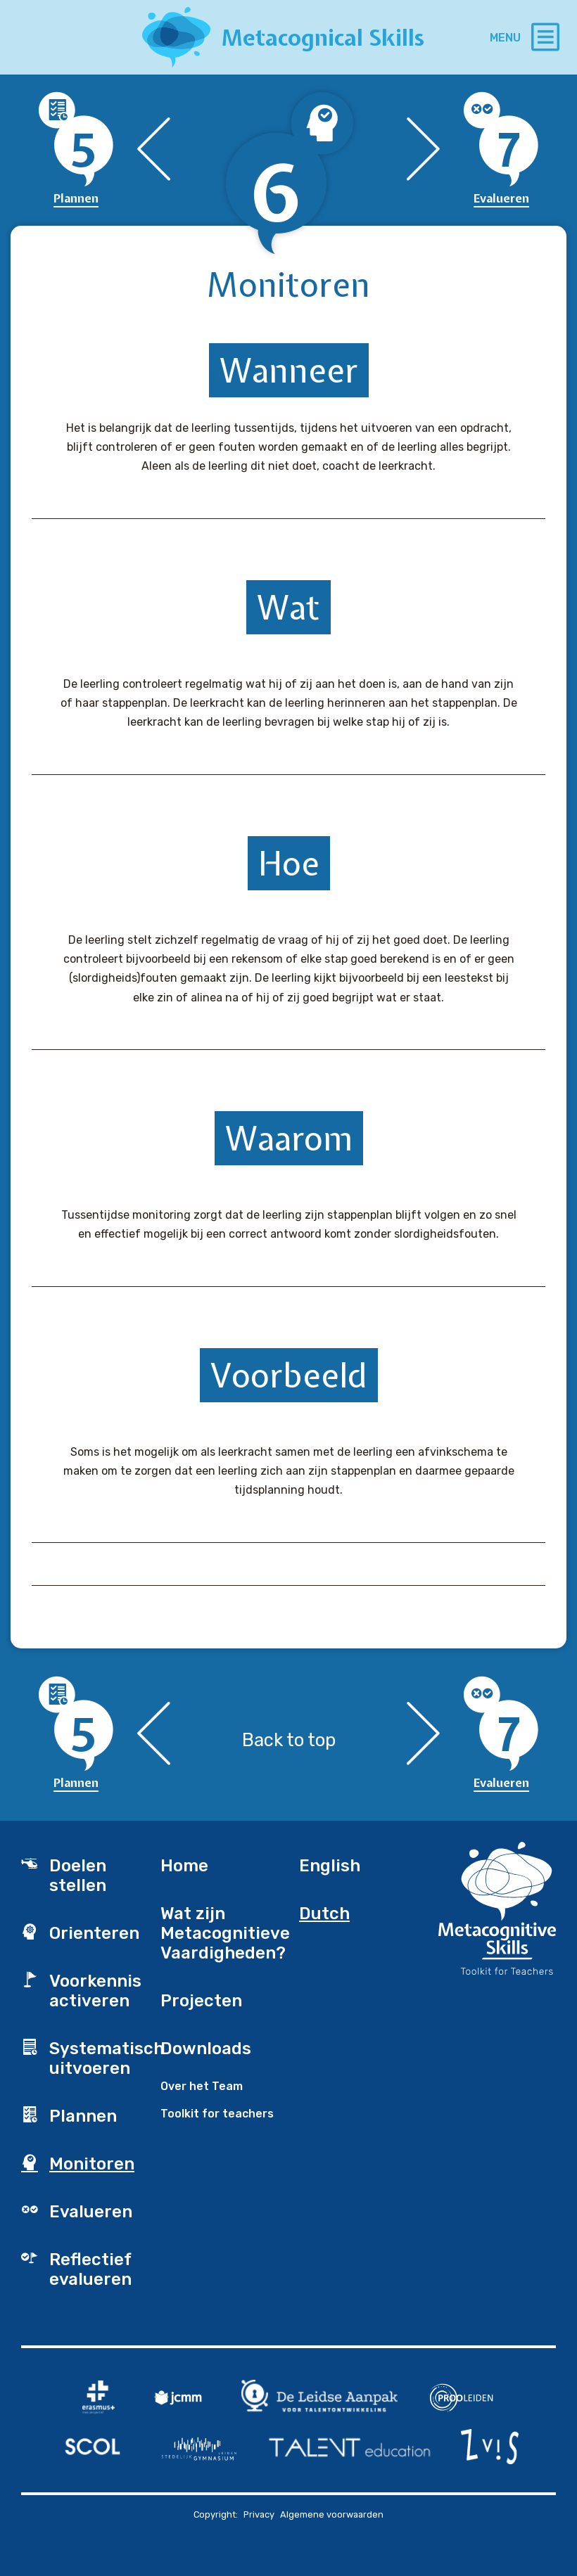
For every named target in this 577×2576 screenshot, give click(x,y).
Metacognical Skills (322, 38)
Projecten (201, 2001)
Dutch (324, 1913)
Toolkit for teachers (217, 2113)
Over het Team (201, 2086)
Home (184, 1866)
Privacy (258, 2514)
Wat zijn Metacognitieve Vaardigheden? (219, 1933)
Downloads (205, 2048)
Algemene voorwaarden (331, 2514)
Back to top (289, 1739)
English (329, 1866)
